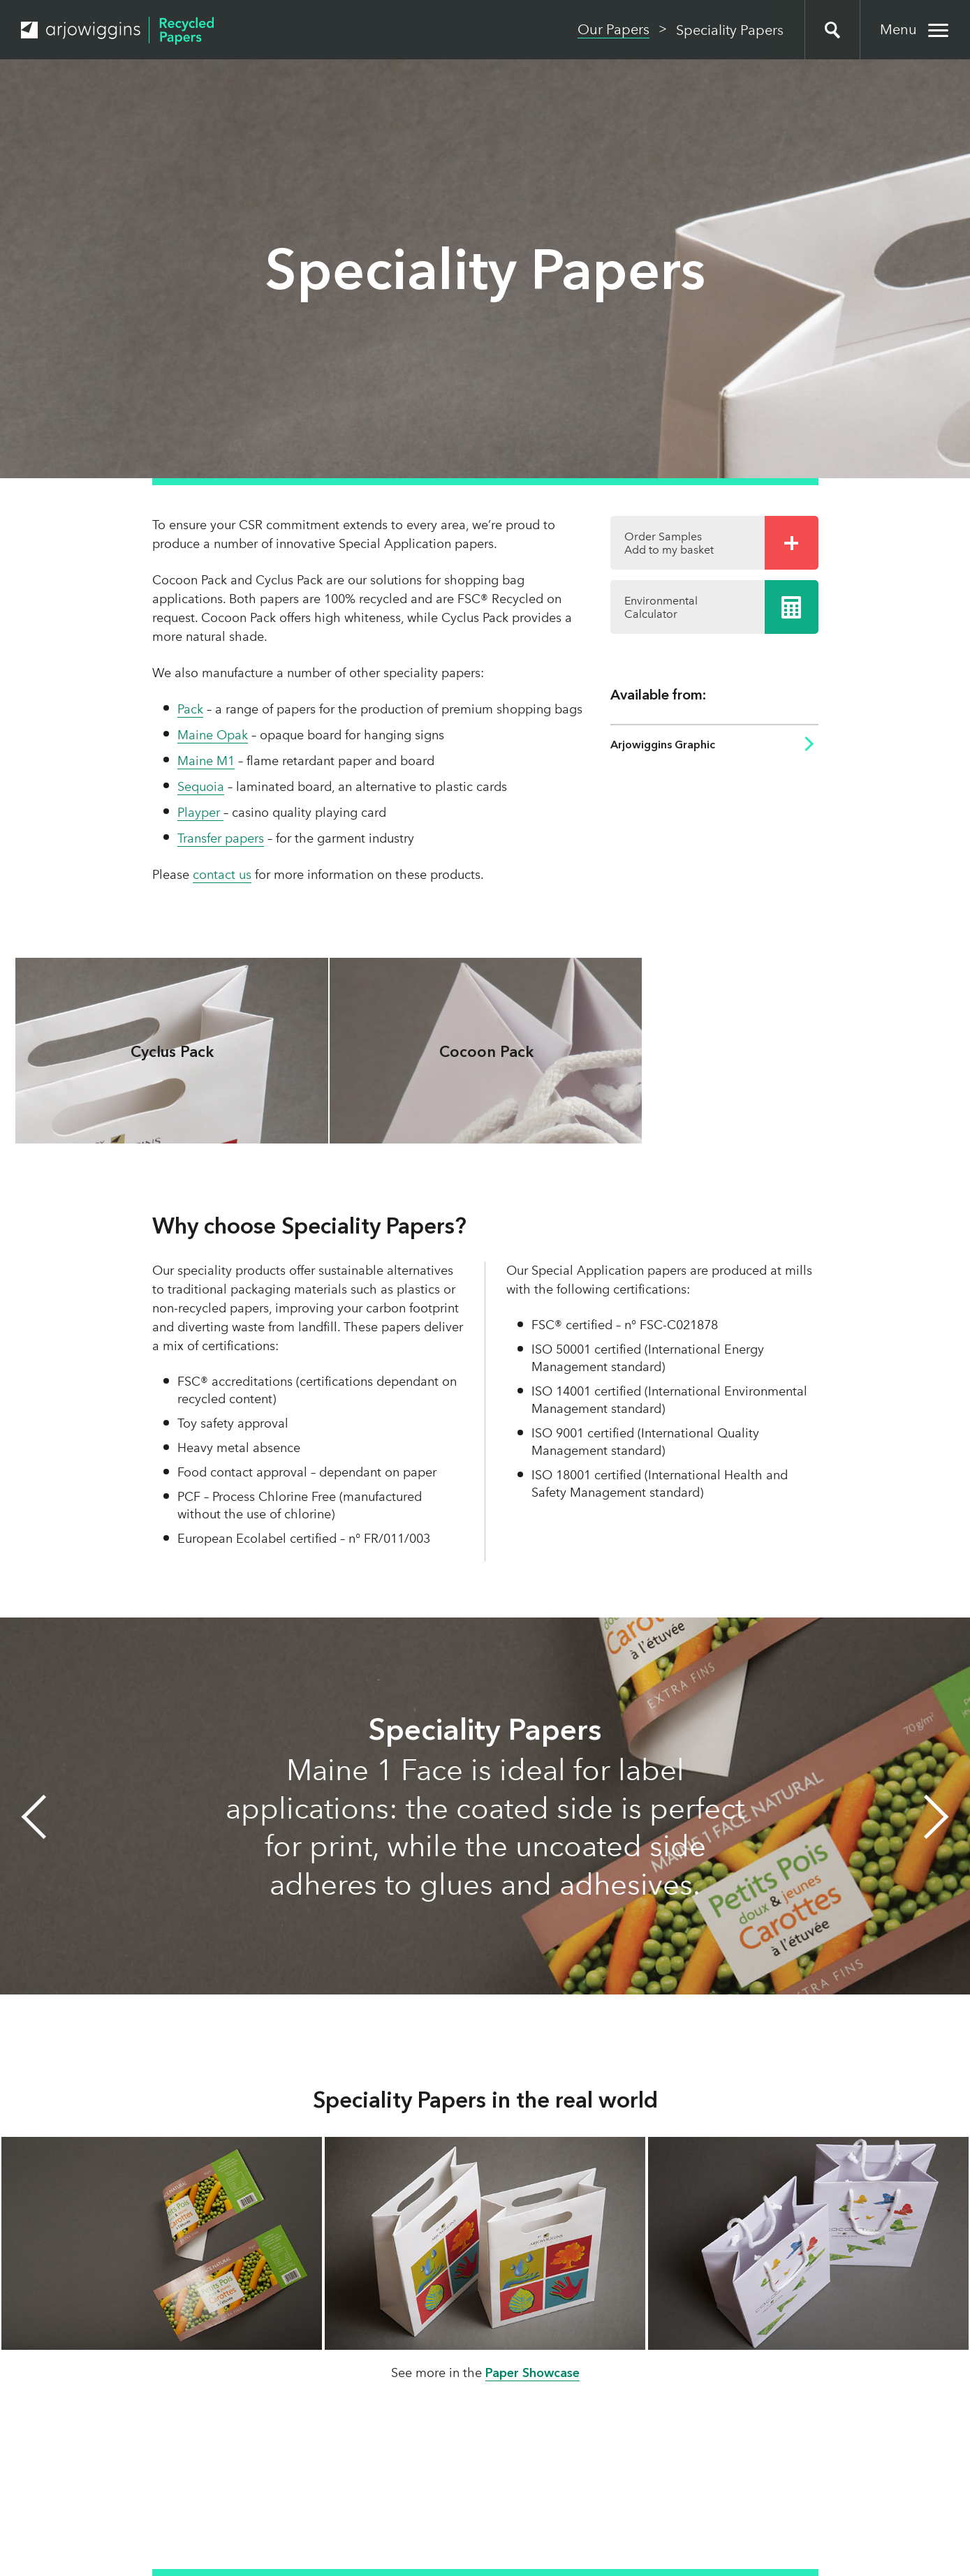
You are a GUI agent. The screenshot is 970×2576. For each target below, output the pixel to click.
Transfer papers (220, 838)
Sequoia (200, 786)
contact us (222, 874)
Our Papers (613, 29)
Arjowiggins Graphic (662, 744)
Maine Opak (212, 735)
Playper (200, 812)
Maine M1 (206, 761)
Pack (190, 709)
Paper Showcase (532, 2373)
